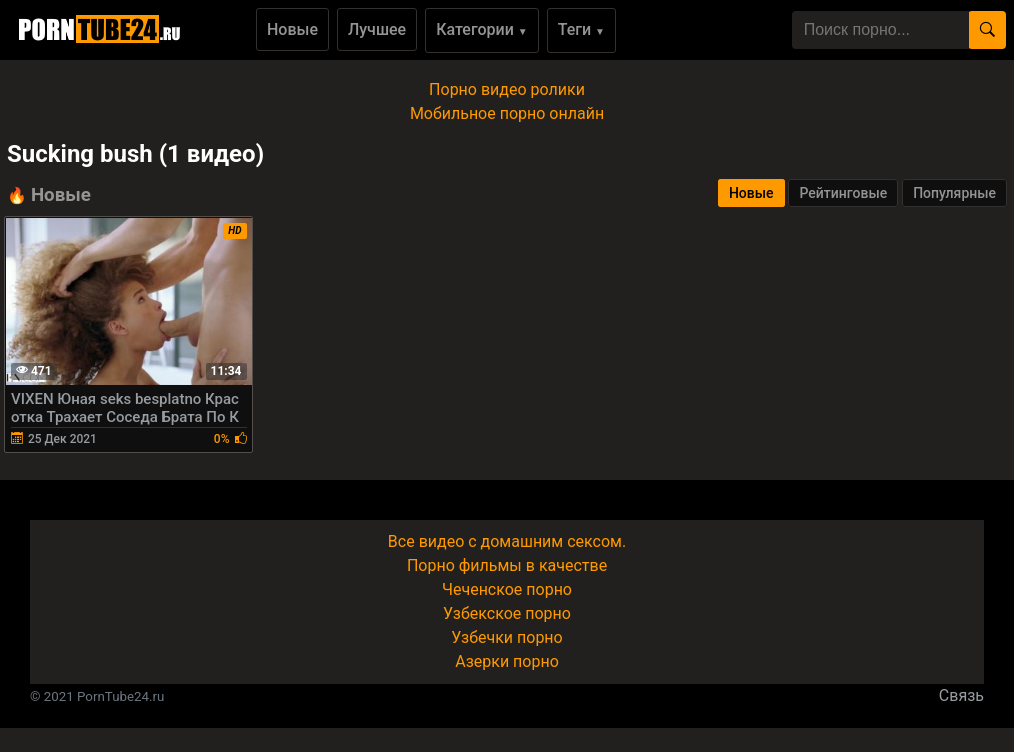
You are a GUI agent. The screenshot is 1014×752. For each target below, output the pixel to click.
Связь (961, 695)
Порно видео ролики (507, 89)
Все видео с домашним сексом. (507, 541)
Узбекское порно (507, 613)
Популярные (954, 193)
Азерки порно (507, 661)
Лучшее (377, 29)
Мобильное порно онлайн (507, 113)
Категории (482, 29)
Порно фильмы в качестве (507, 565)
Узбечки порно (506, 637)
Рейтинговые (843, 193)
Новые (292, 29)
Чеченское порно (507, 589)
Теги (581, 29)
